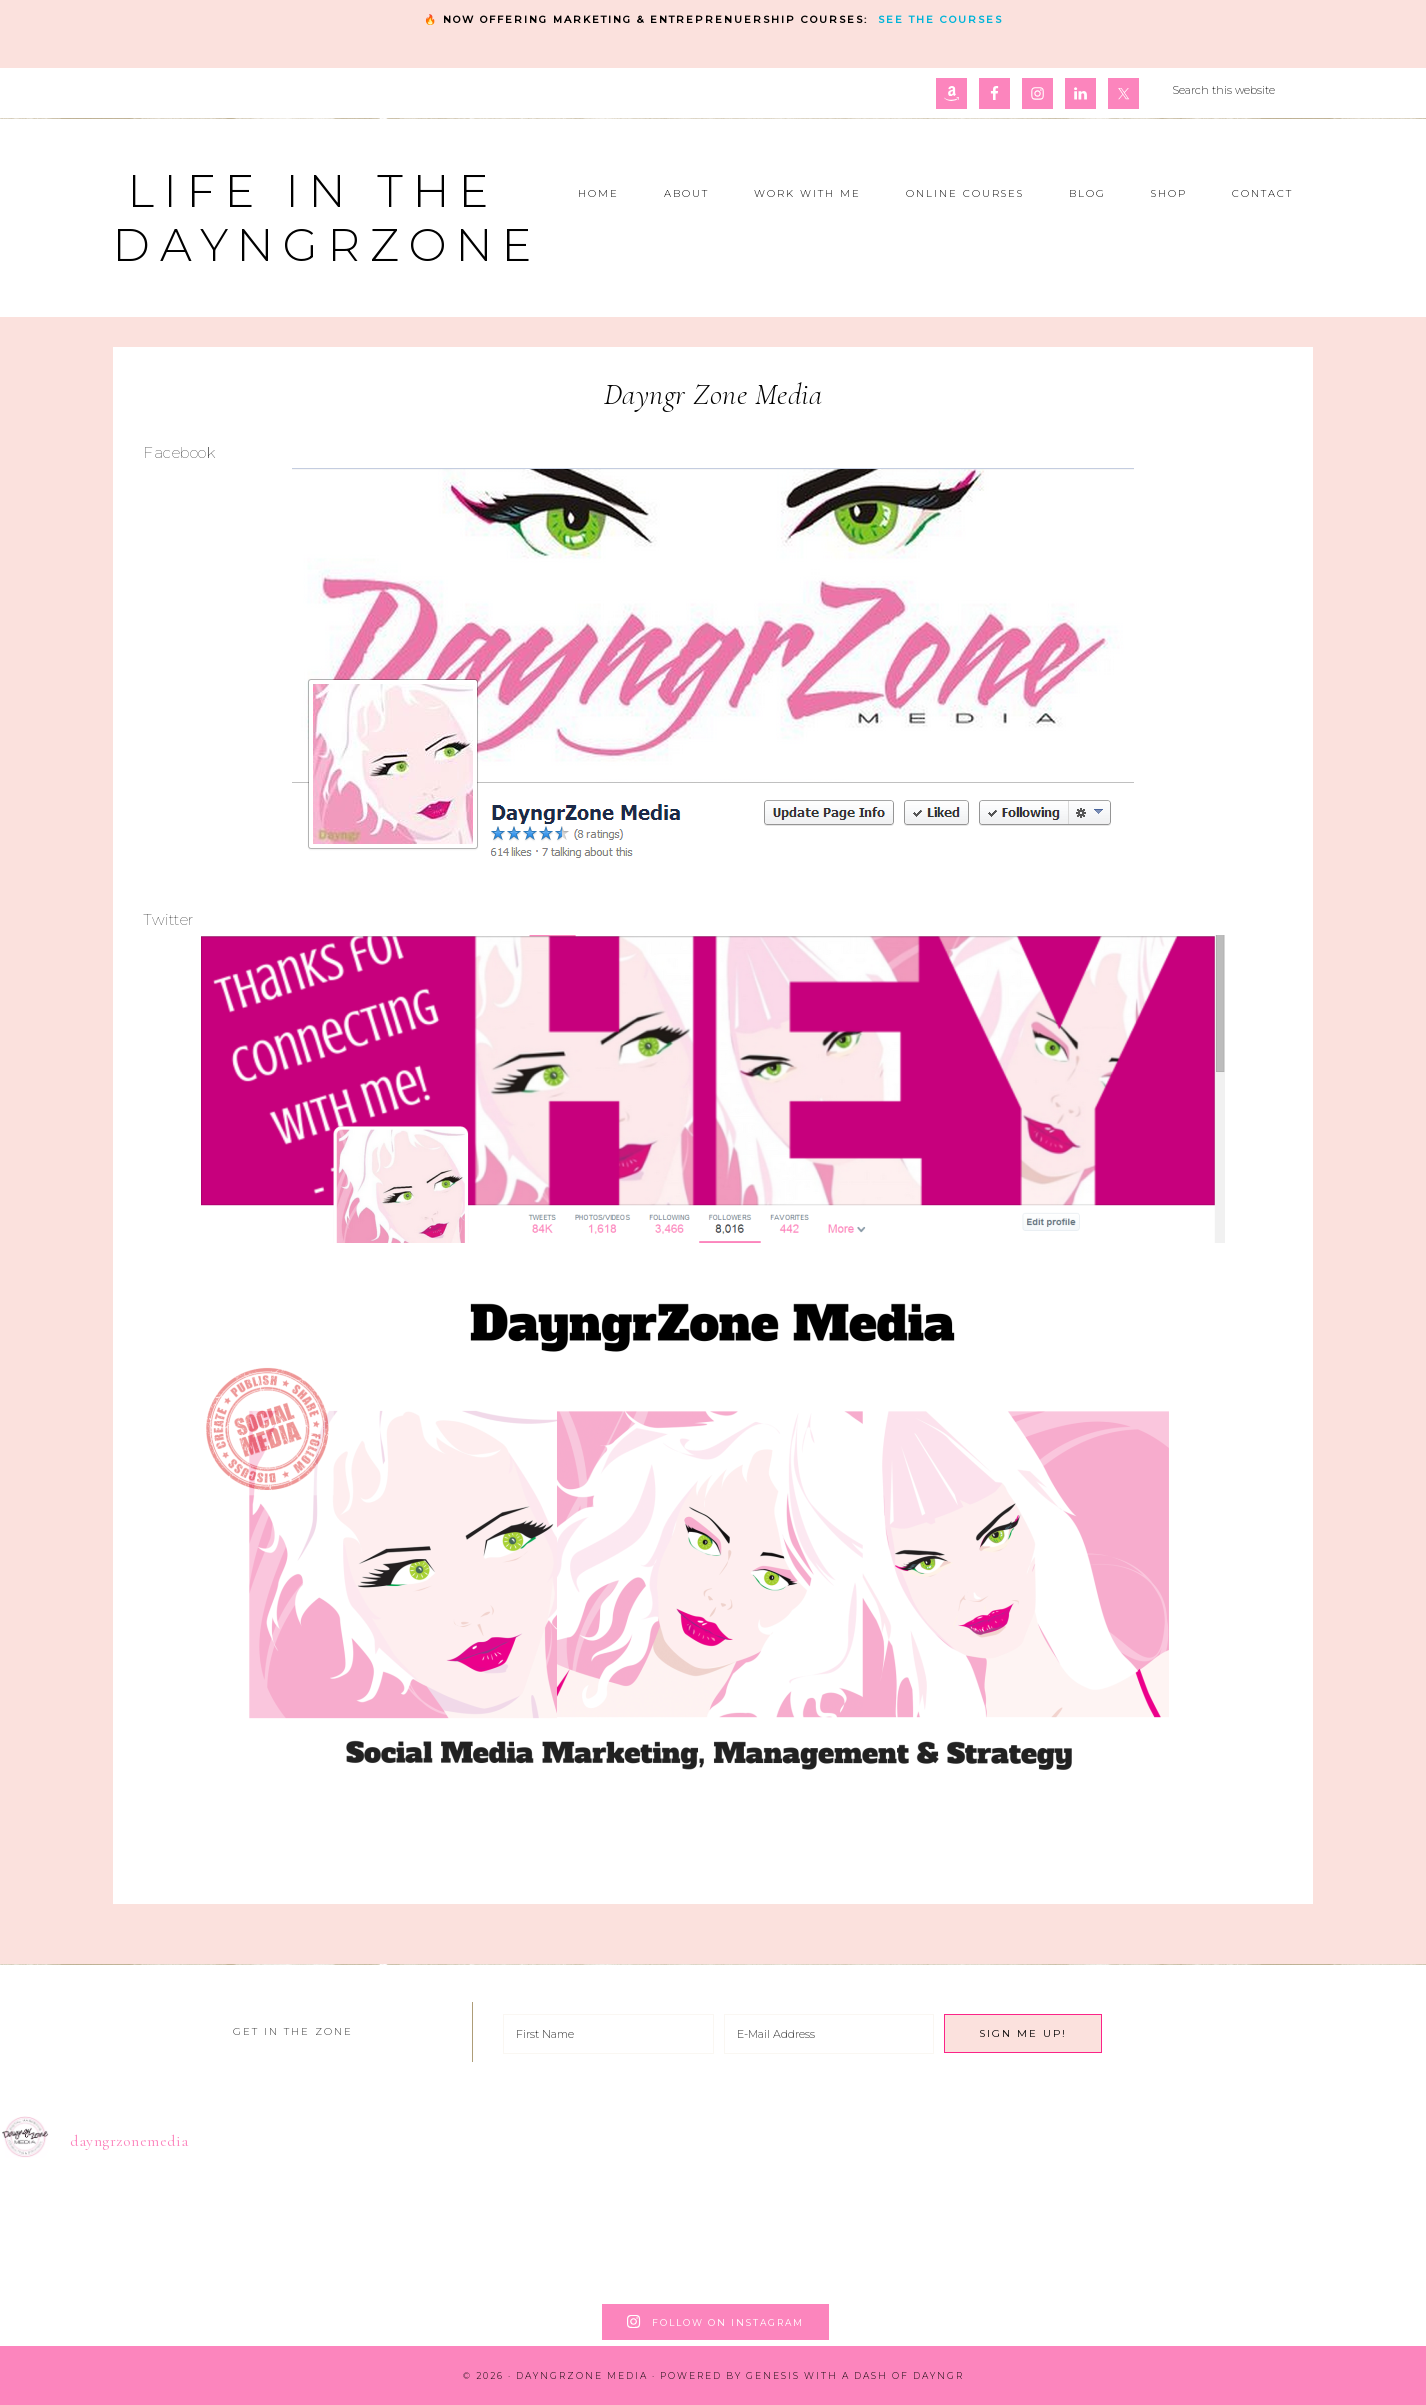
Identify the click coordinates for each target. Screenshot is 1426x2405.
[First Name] (608, 2034)
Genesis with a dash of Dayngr (855, 2375)
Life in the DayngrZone (327, 217)
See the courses (940, 19)
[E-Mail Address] (829, 2034)
